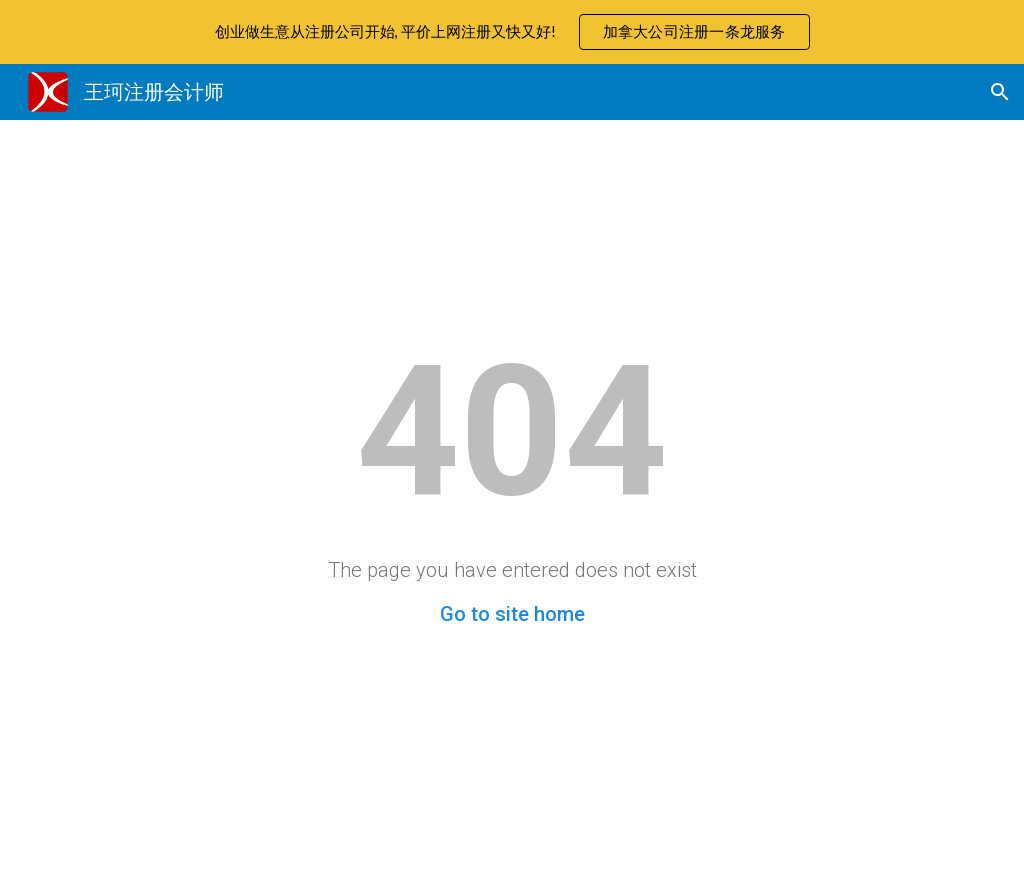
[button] (1000, 92)
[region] (512, 32)
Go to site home (512, 614)
